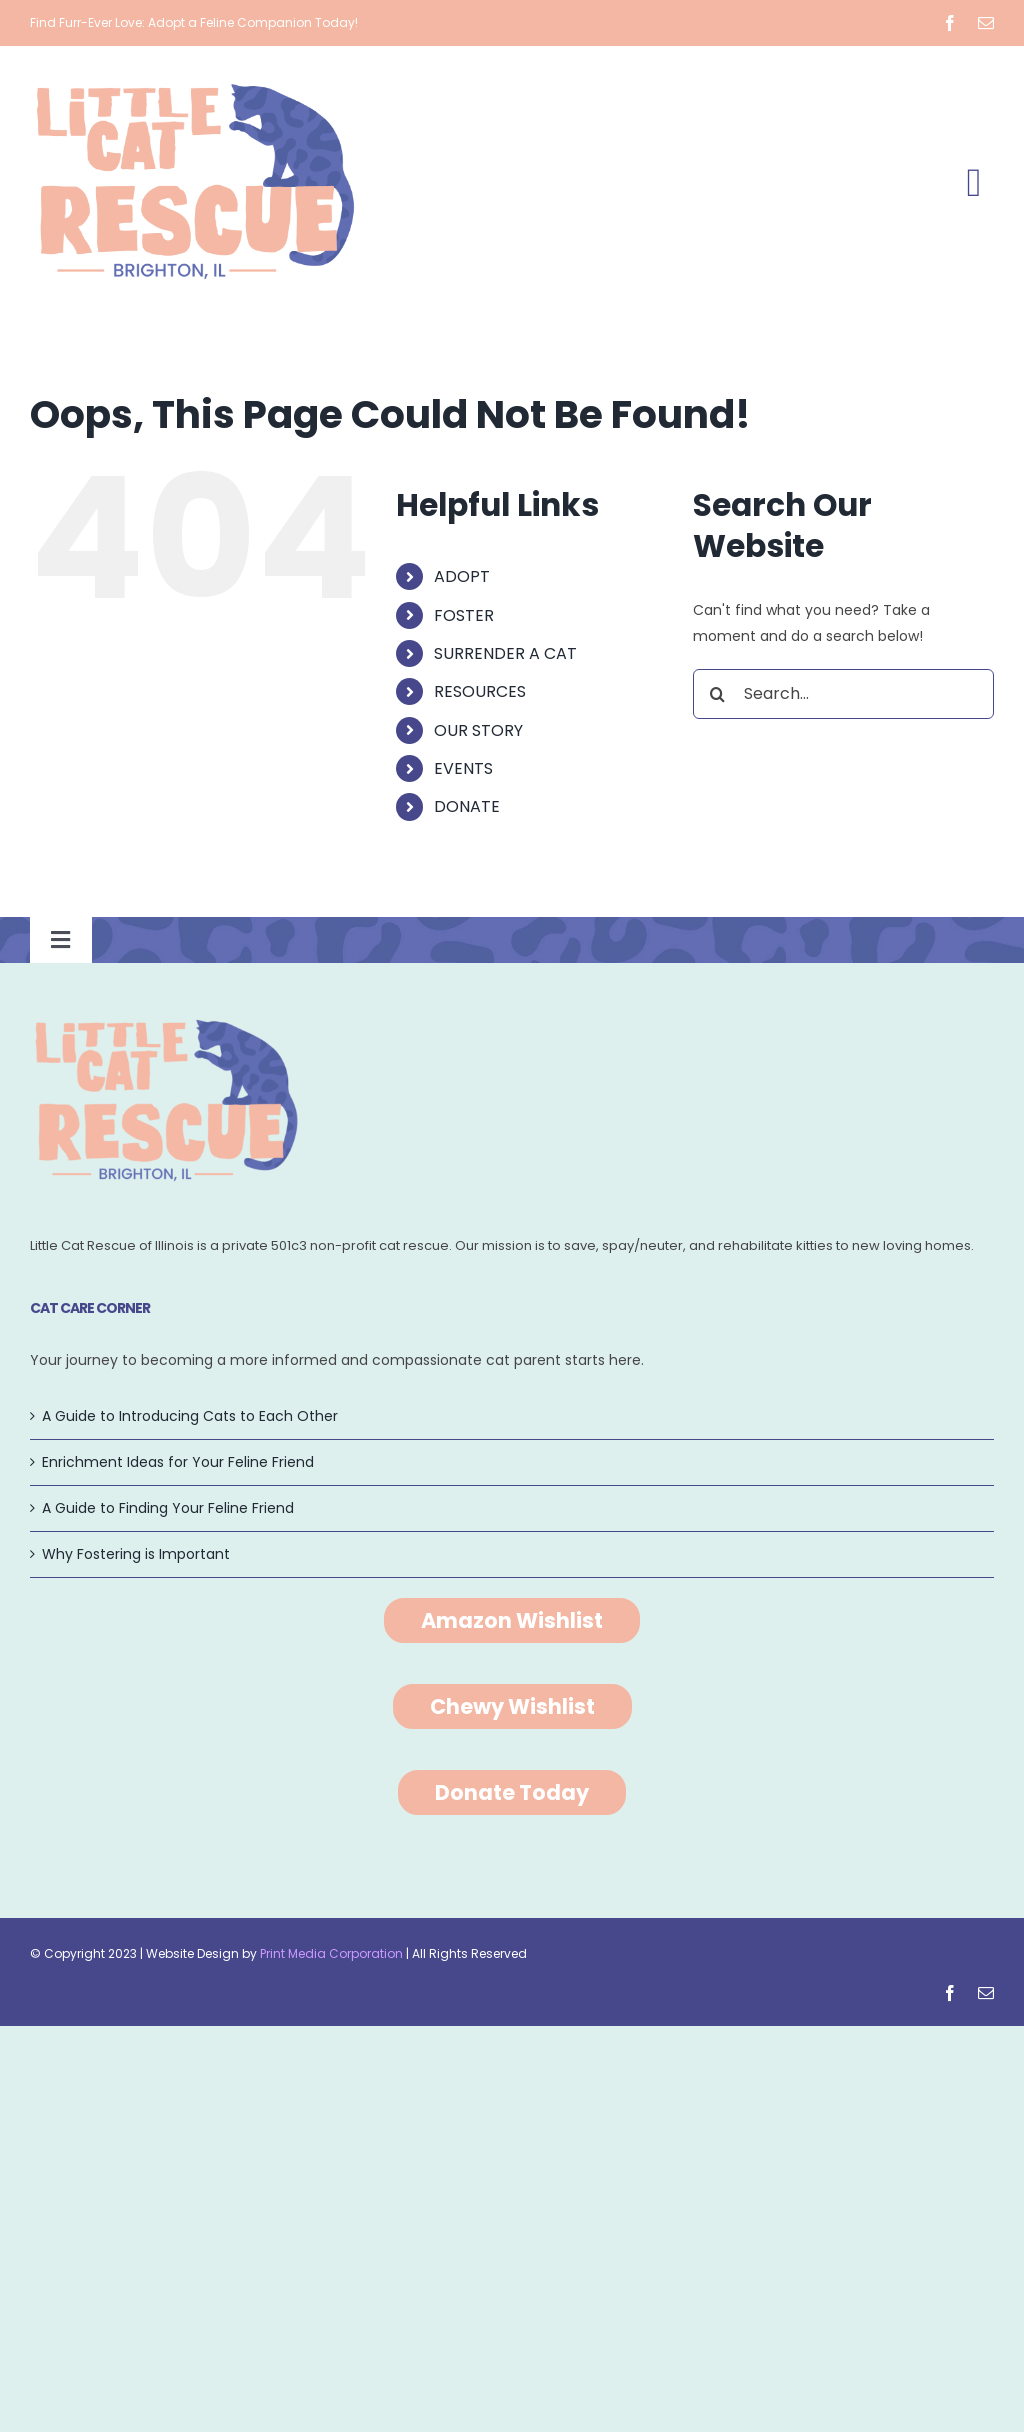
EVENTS (463, 768)
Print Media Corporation (331, 1953)
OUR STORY (478, 730)
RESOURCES (480, 691)
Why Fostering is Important (136, 1554)
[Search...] (843, 694)
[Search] (718, 694)
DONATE (467, 806)
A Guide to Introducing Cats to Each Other (190, 1416)
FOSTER (464, 615)
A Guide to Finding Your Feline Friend (168, 1508)
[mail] (986, 23)
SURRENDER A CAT (505, 653)
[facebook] (950, 23)
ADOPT (462, 576)
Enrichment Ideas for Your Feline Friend (178, 1462)
